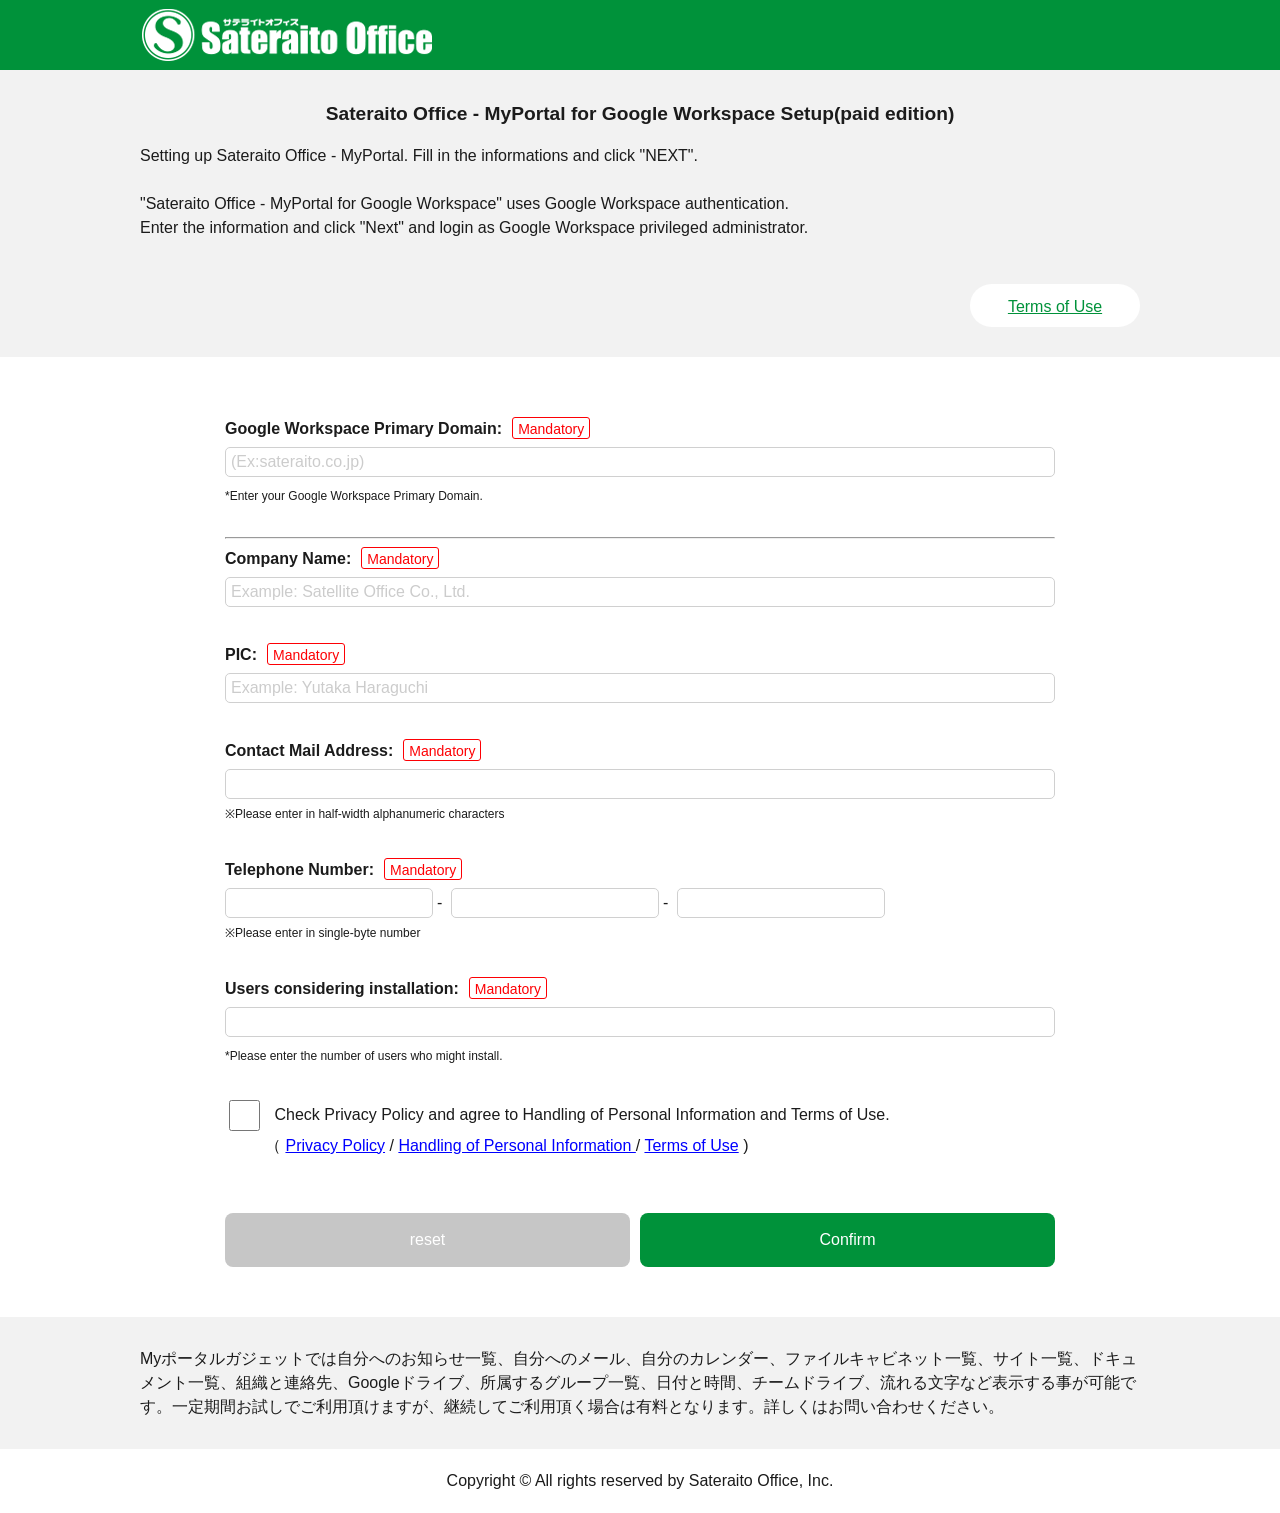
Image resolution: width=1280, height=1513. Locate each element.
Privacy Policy (335, 1145)
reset (428, 1239)
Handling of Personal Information (516, 1145)
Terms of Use (1055, 306)
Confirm (847, 1239)
